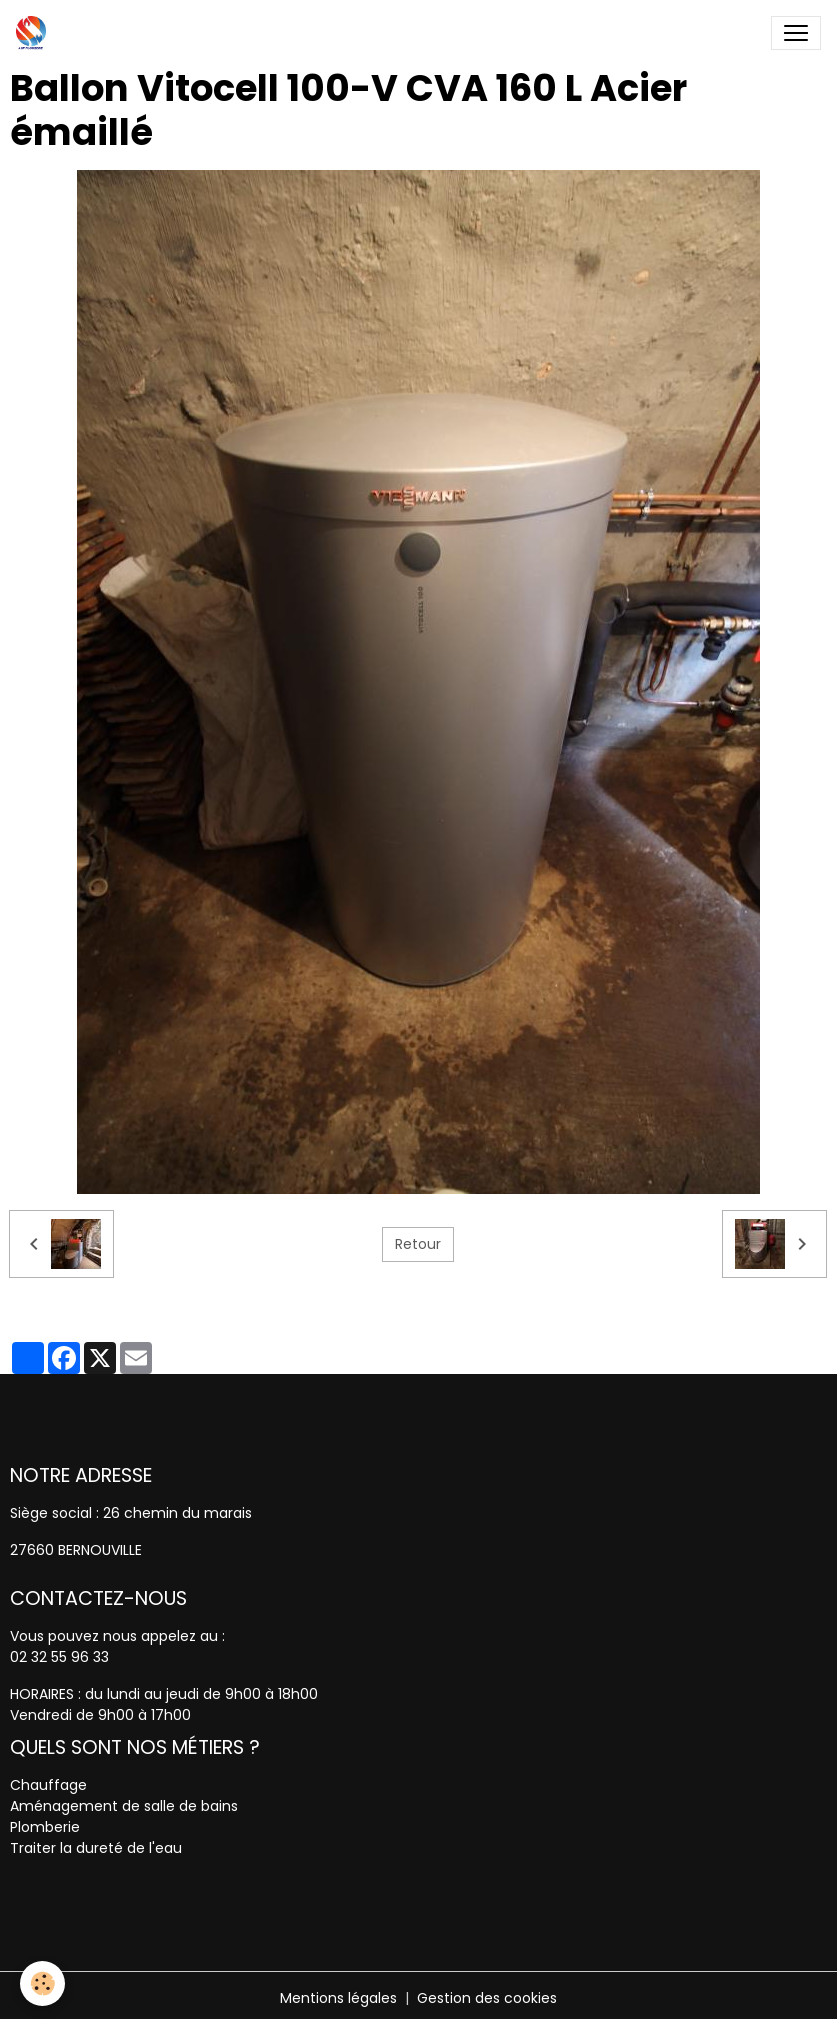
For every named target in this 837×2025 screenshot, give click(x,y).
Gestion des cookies (487, 1998)
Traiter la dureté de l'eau (96, 1848)
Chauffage (48, 1785)
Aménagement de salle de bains (124, 1806)
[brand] (35, 33)
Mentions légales (338, 1998)
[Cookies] (42, 1983)
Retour (418, 1244)
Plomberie (45, 1827)
